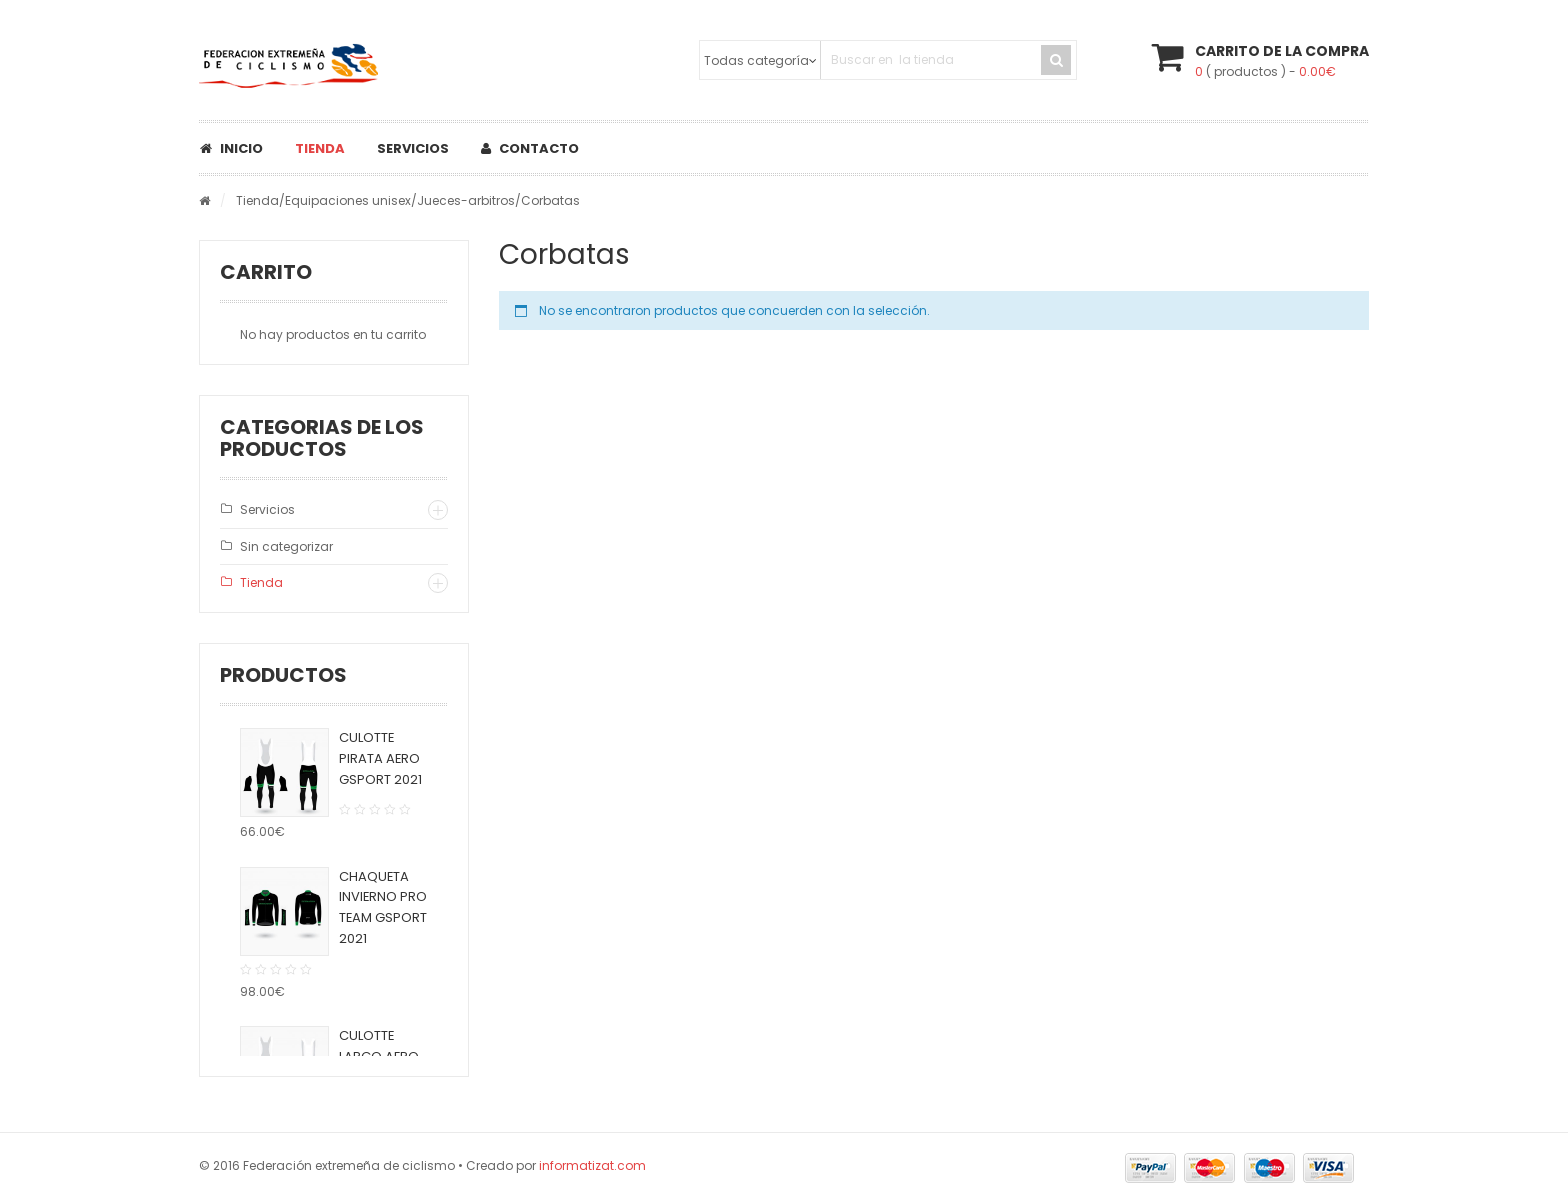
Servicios (413, 148)
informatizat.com (592, 1165)
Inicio (231, 148)
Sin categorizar (286, 546)
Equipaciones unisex (348, 200)
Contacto (530, 148)
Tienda (320, 148)
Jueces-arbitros (466, 200)
